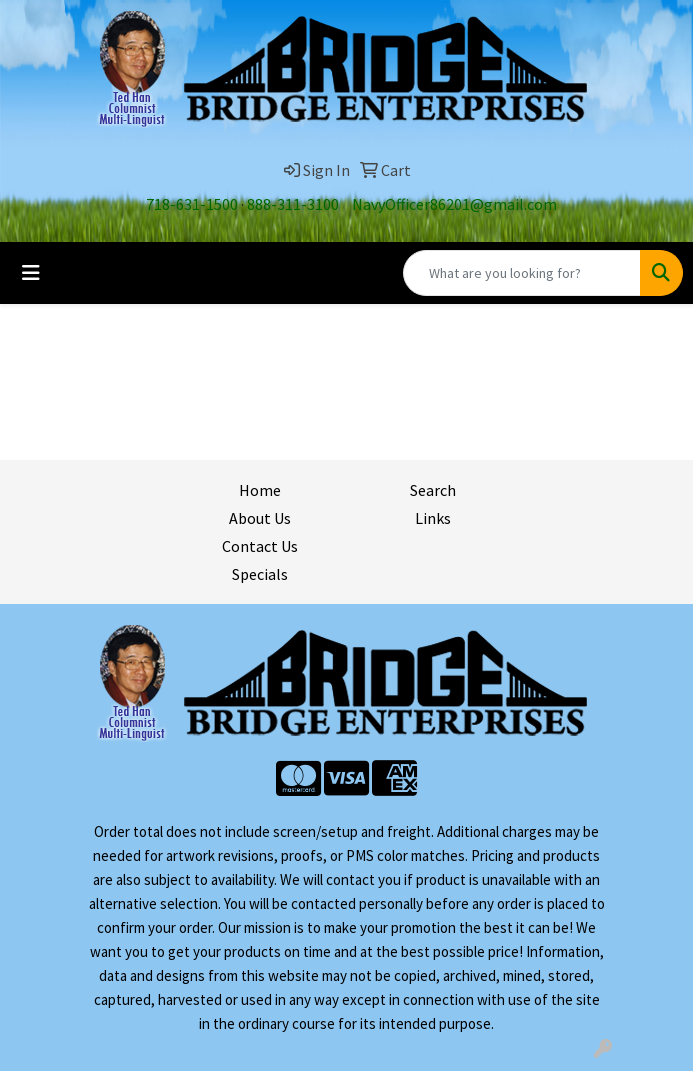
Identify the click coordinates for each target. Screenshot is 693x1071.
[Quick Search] (522, 273)
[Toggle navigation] (31, 273)
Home (260, 490)
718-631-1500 (192, 204)
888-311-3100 (293, 204)
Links (433, 518)
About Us (260, 518)
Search (433, 490)
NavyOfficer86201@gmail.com (454, 204)
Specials (260, 574)
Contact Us (260, 546)
